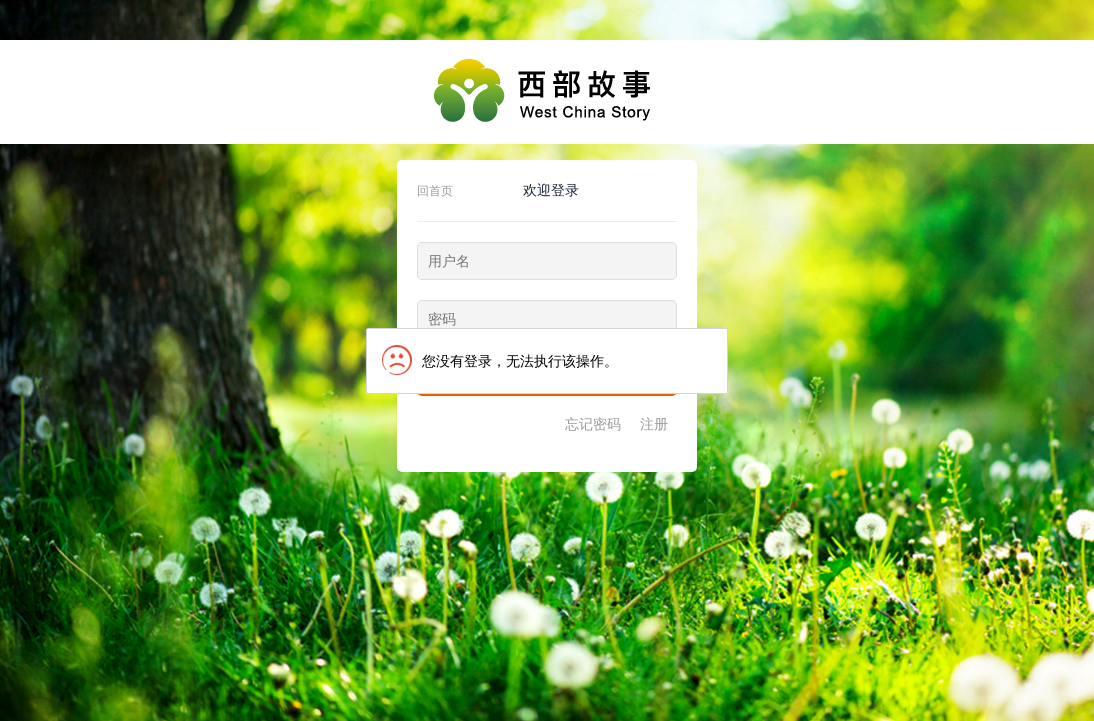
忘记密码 (593, 424)
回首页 (435, 191)
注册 (654, 424)
